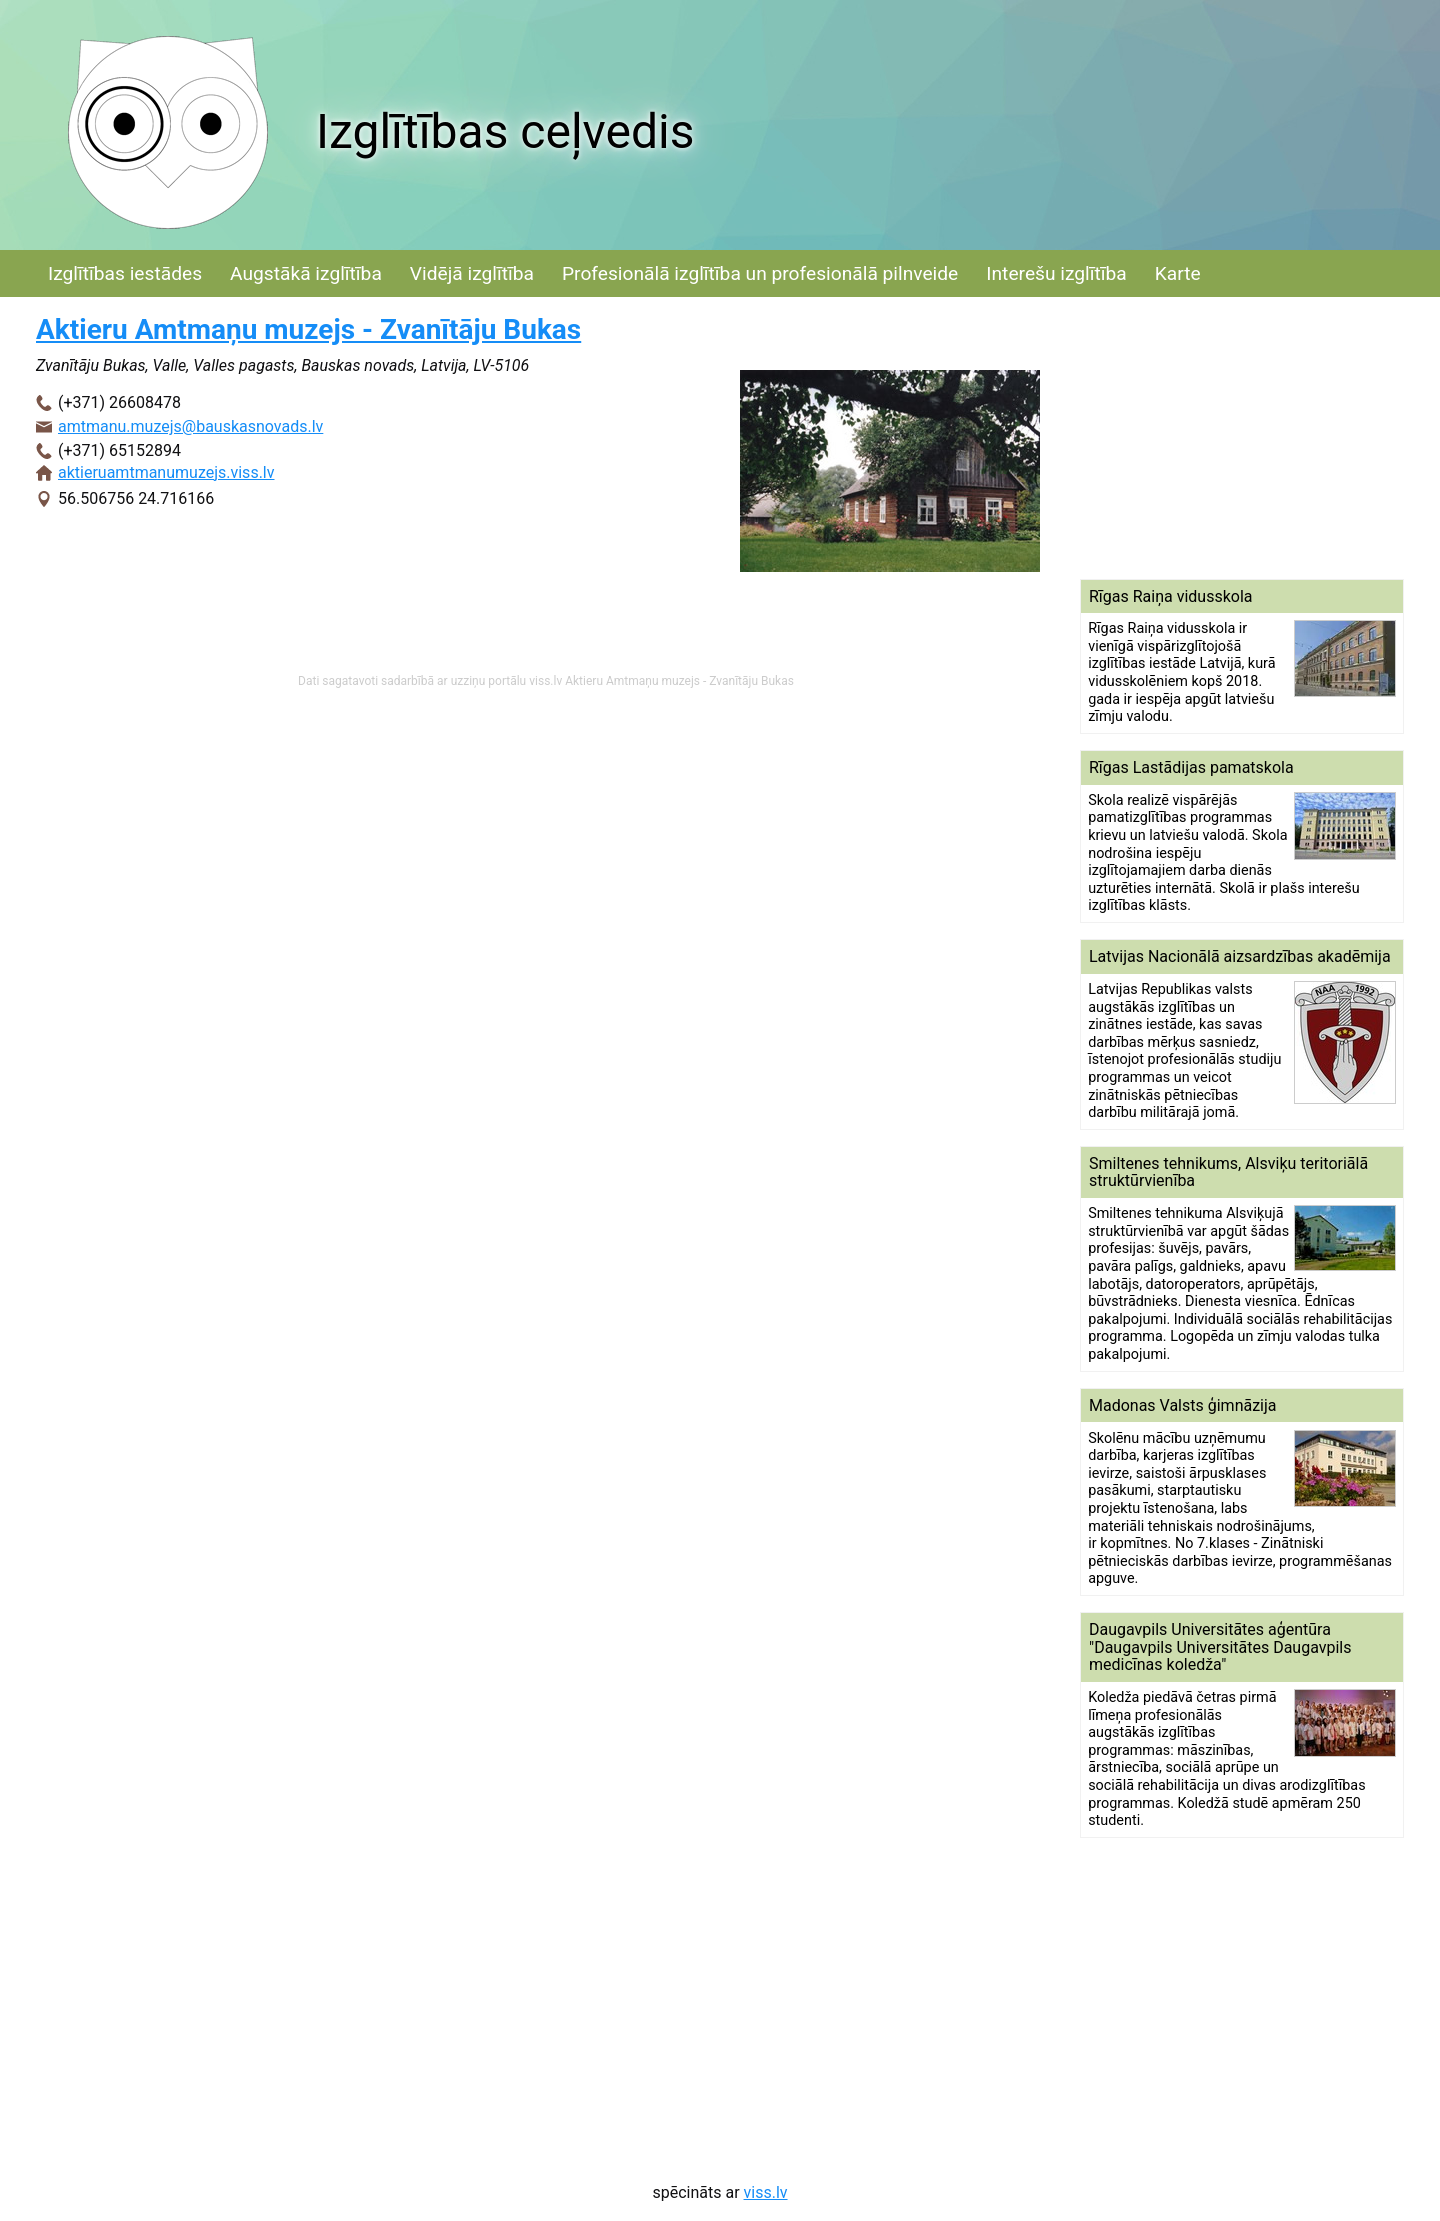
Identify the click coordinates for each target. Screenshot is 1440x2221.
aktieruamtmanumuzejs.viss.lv (166, 472)
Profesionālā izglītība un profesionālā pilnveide (760, 273)
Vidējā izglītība (472, 273)
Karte (1178, 273)
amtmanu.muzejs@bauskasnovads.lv (190, 426)
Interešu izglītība (1056, 273)
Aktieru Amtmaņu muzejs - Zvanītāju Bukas (308, 329)
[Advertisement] (1242, 438)
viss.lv (766, 2192)
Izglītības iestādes (125, 273)
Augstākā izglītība (306, 273)
